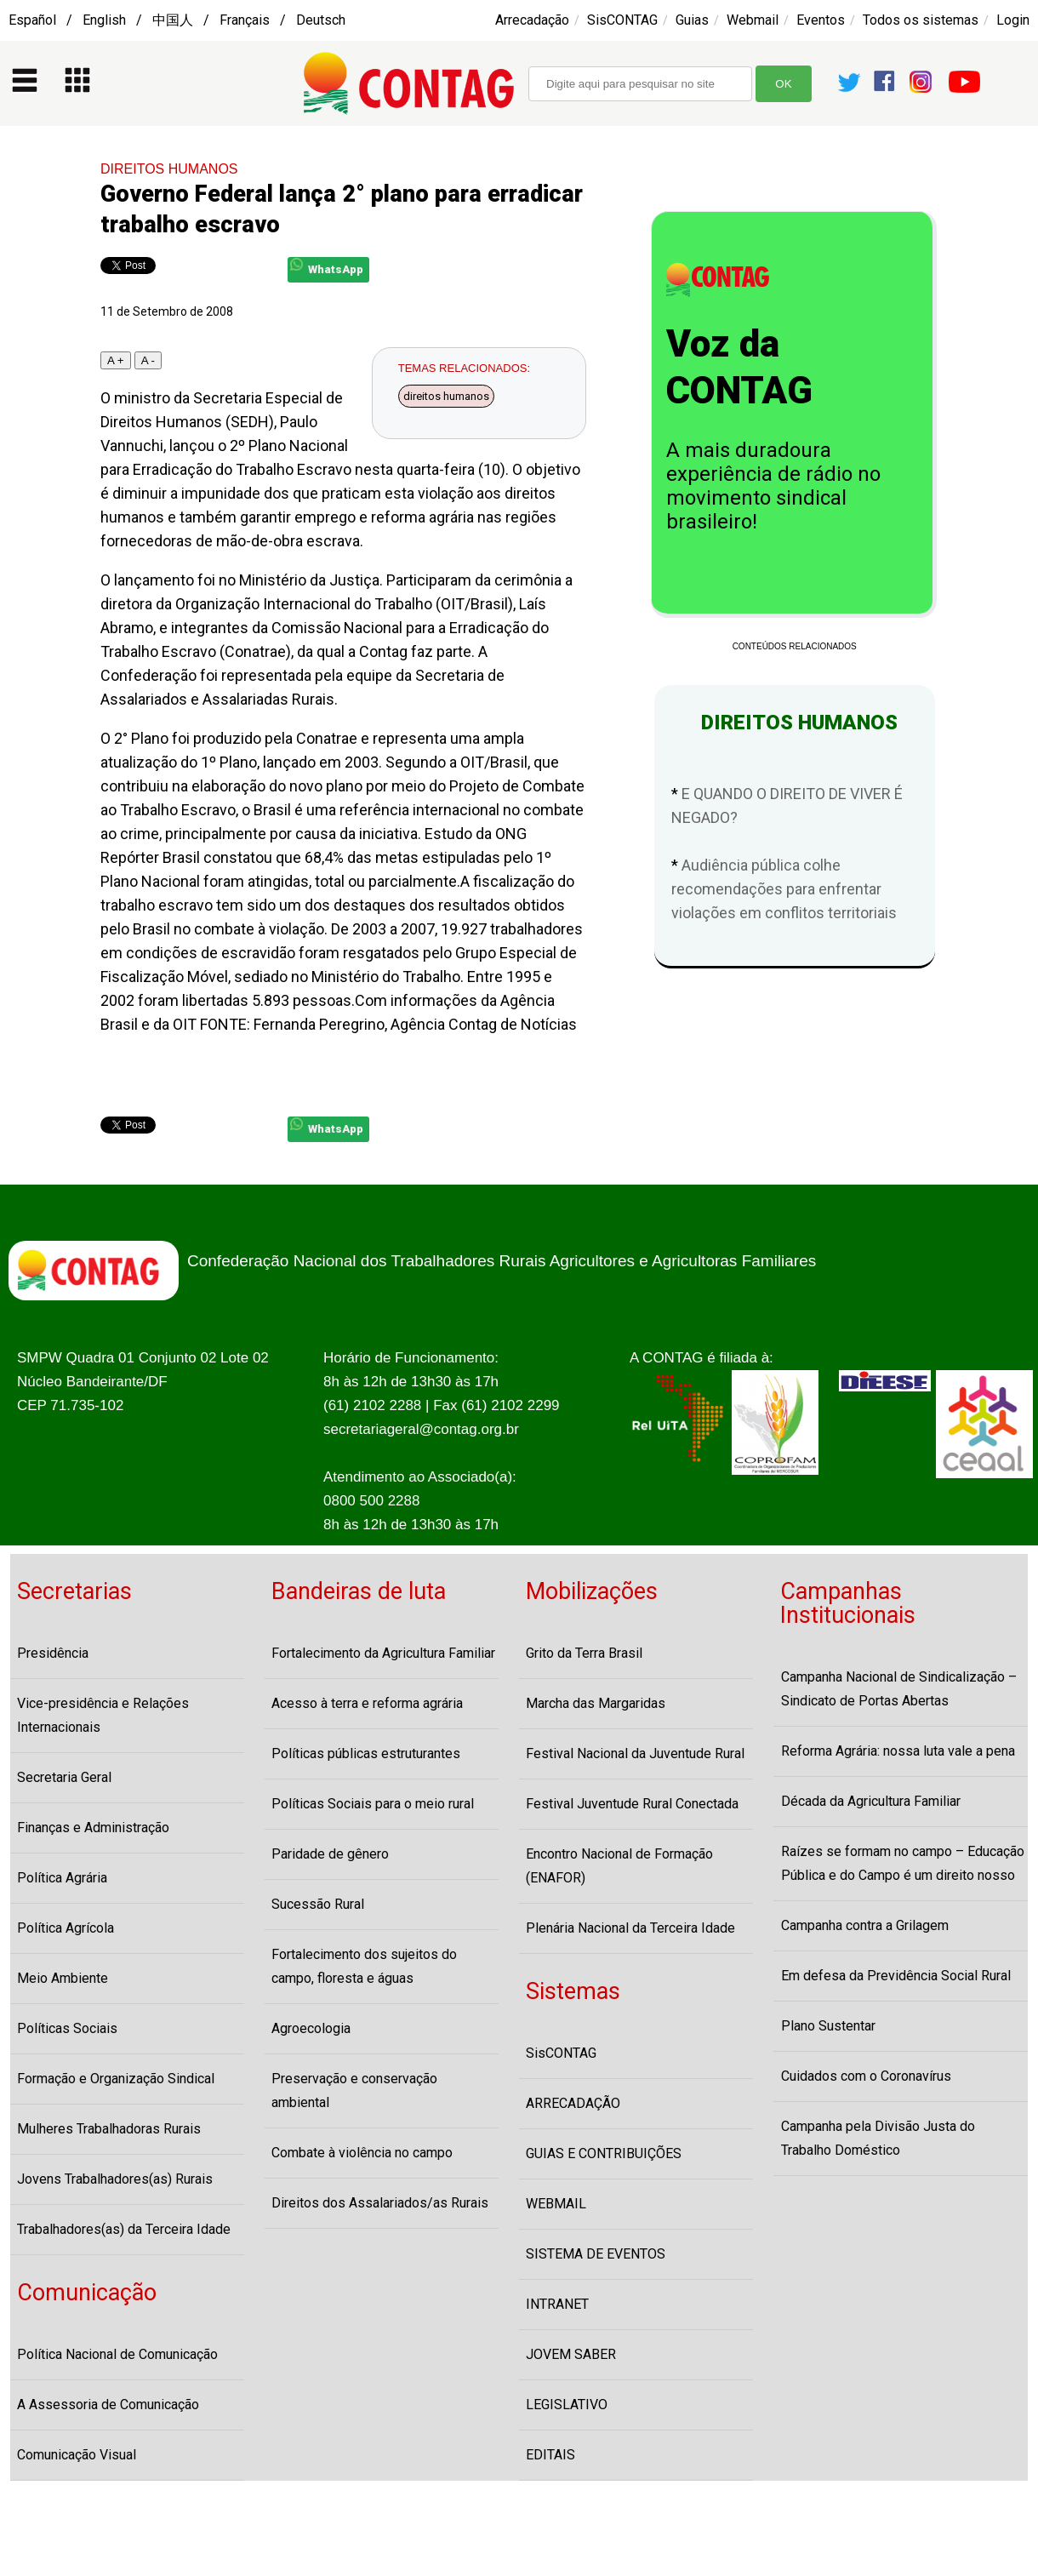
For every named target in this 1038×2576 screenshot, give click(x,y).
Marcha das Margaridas (595, 1703)
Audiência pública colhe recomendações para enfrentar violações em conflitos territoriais (784, 889)
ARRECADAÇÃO (573, 2103)
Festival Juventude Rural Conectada (632, 1804)
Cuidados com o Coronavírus (866, 2076)
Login (1012, 20)
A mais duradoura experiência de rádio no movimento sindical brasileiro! (773, 486)
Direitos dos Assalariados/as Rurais (379, 2203)
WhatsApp (326, 267)
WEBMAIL (556, 2204)
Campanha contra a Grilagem (865, 1925)
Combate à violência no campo (362, 2153)
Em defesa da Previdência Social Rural (896, 1976)
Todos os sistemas (920, 20)
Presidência (52, 1653)
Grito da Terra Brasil (584, 1653)
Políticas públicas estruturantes (365, 1753)
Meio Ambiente (62, 1978)
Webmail (752, 20)
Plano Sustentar (828, 2026)
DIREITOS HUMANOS (169, 169)
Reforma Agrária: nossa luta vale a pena (898, 1751)
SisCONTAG (622, 20)
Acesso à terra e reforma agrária (367, 1703)
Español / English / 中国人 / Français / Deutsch (177, 20)
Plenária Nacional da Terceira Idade (630, 1928)
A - (148, 360)
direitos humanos (446, 396)
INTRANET (557, 2304)
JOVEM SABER (571, 2354)
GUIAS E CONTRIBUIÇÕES (604, 2153)
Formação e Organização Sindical (115, 2079)
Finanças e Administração (93, 1827)
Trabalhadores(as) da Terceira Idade (124, 2229)
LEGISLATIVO (566, 2404)
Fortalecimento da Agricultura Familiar (383, 1653)
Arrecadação (532, 20)
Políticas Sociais (67, 2028)
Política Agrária (62, 1878)
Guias (692, 20)
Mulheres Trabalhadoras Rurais (109, 2129)
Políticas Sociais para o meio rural (372, 1804)
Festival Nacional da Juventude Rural (635, 1753)
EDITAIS (550, 2455)
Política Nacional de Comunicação (117, 2354)
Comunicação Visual (76, 2455)
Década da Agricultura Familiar (871, 1801)
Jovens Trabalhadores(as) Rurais (115, 2179)
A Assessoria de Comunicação (108, 2404)
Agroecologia (311, 2028)
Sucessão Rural (317, 1904)
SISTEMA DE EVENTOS (595, 2254)
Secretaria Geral (64, 1777)
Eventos (820, 20)
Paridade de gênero (330, 1854)
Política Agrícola (65, 1928)
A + (115, 360)
